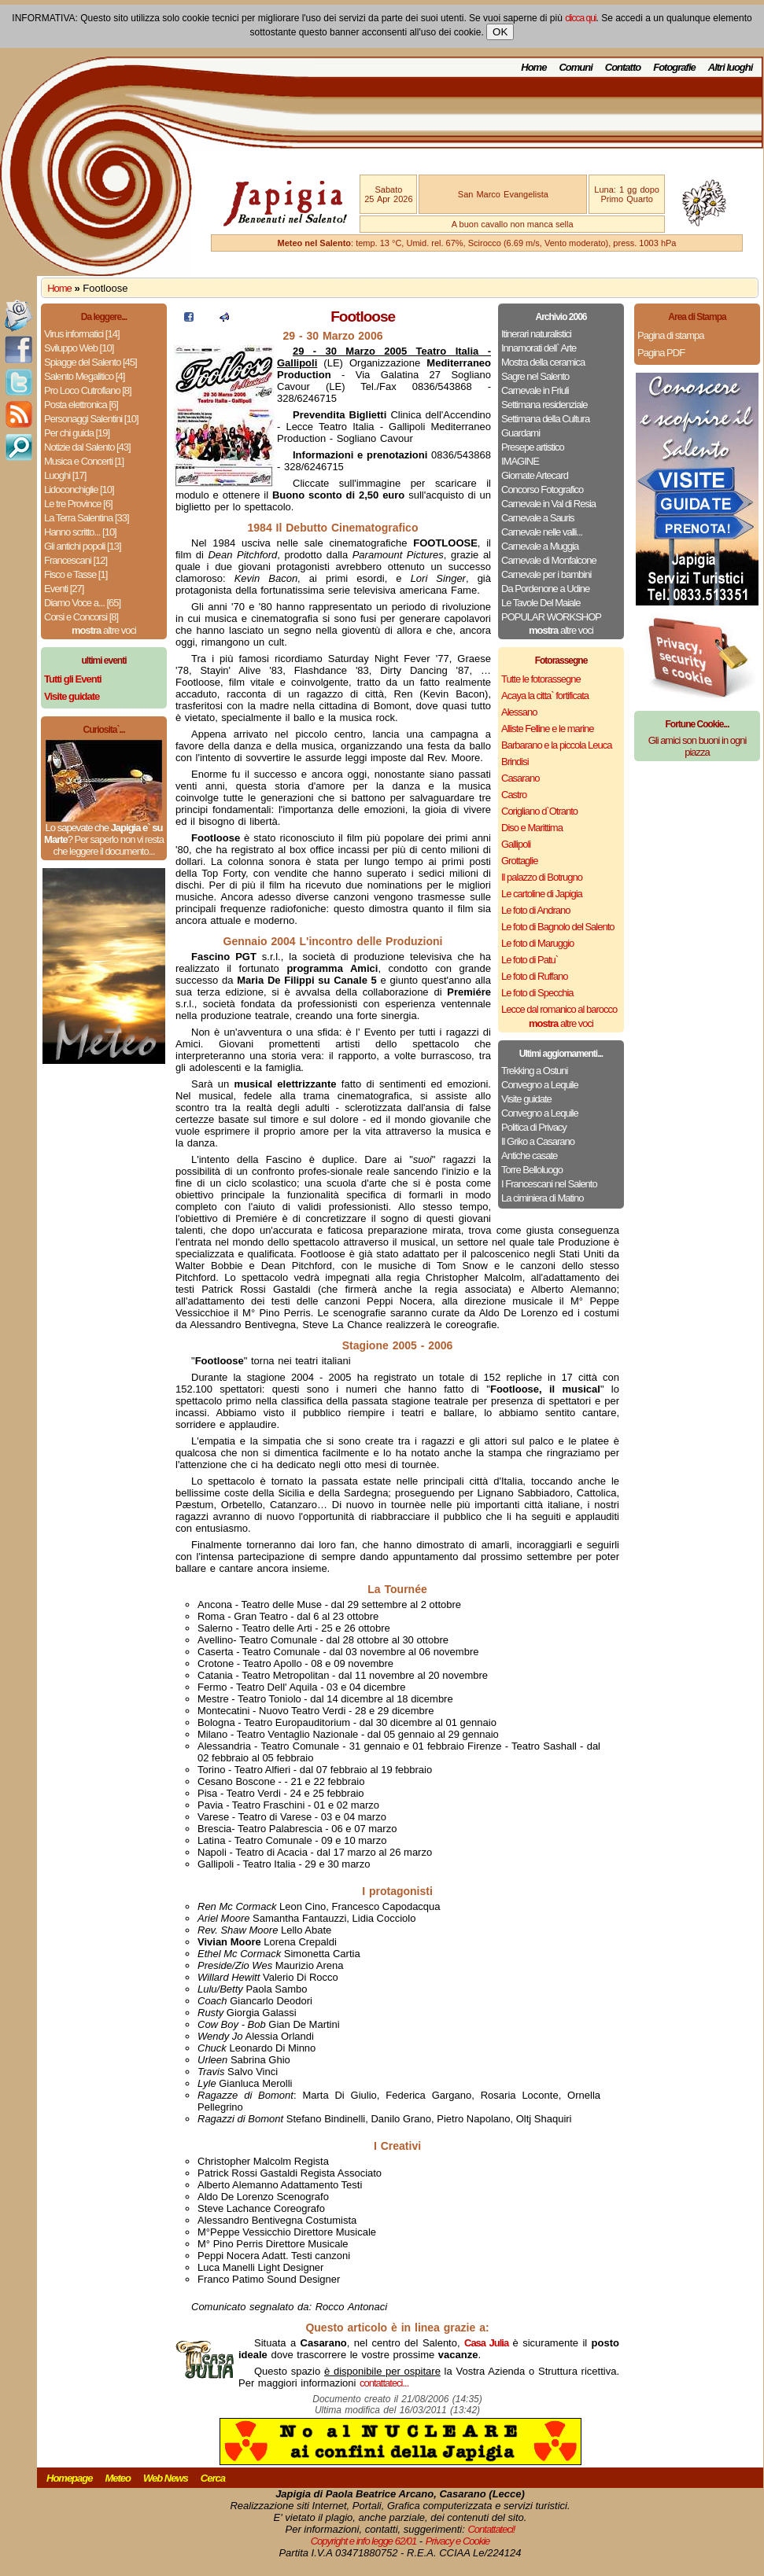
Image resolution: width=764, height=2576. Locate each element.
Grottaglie (519, 861)
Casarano (520, 778)
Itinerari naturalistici (536, 334)
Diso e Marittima (532, 828)
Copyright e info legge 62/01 (364, 2541)
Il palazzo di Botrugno (541, 877)
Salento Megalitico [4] (84, 376)
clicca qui (580, 18)
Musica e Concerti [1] (84, 461)
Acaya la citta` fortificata (545, 695)
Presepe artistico (532, 447)
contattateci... (384, 2383)
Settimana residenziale (544, 404)
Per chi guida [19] (76, 433)
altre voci (104, 630)
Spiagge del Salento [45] (90, 362)
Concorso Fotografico (542, 489)
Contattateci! (491, 2529)
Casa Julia (486, 2343)
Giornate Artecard (534, 475)
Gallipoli (515, 844)
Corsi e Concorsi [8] (81, 617)
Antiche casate (529, 1155)
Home (533, 67)
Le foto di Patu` (529, 960)
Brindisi (515, 761)
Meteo (118, 2478)
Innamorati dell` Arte (538, 348)
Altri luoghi (730, 67)
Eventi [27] (63, 588)
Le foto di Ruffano (534, 976)
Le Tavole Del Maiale (540, 603)
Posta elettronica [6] (81, 404)
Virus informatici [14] (82, 334)
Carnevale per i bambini (546, 574)
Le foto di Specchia (537, 993)
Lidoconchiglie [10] (79, 489)
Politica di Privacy (534, 1127)
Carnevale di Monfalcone (548, 560)
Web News (165, 2478)
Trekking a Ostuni (534, 1070)
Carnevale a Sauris (537, 518)
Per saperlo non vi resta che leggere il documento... (108, 845)
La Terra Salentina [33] (86, 518)
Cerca (213, 2478)
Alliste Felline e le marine (547, 728)
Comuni (575, 67)
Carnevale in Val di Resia (548, 504)
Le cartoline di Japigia (541, 894)
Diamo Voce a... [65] (82, 603)
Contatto (622, 67)
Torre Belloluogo (532, 1170)
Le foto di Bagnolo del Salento (557, 927)
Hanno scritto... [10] (80, 532)
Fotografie (674, 67)
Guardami (520, 433)
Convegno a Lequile (539, 1085)
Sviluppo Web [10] (78, 348)
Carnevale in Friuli (535, 390)
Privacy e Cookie (458, 2541)
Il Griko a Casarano (537, 1141)
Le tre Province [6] (78, 504)
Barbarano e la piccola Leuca (556, 745)
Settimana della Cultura (545, 419)
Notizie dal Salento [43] (87, 447)
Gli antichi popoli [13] (82, 546)
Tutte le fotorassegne (541, 679)
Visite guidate (526, 1099)
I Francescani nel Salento (549, 1184)
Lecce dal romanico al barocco (559, 1009)
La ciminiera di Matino (542, 1198)
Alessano (519, 712)
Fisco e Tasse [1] (75, 574)
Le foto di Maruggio (537, 943)
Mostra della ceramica (543, 362)
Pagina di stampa (670, 335)
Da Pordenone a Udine (545, 588)
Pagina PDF (661, 353)
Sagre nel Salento (535, 376)
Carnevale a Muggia (539, 546)
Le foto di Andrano (535, 910)
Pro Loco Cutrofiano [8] (87, 390)
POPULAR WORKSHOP (551, 617)
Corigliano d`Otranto (539, 811)
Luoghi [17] (65, 475)
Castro (513, 794)
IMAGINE (520, 461)
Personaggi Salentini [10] (91, 419)
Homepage (69, 2478)
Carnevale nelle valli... (541, 532)
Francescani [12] (75, 560)
